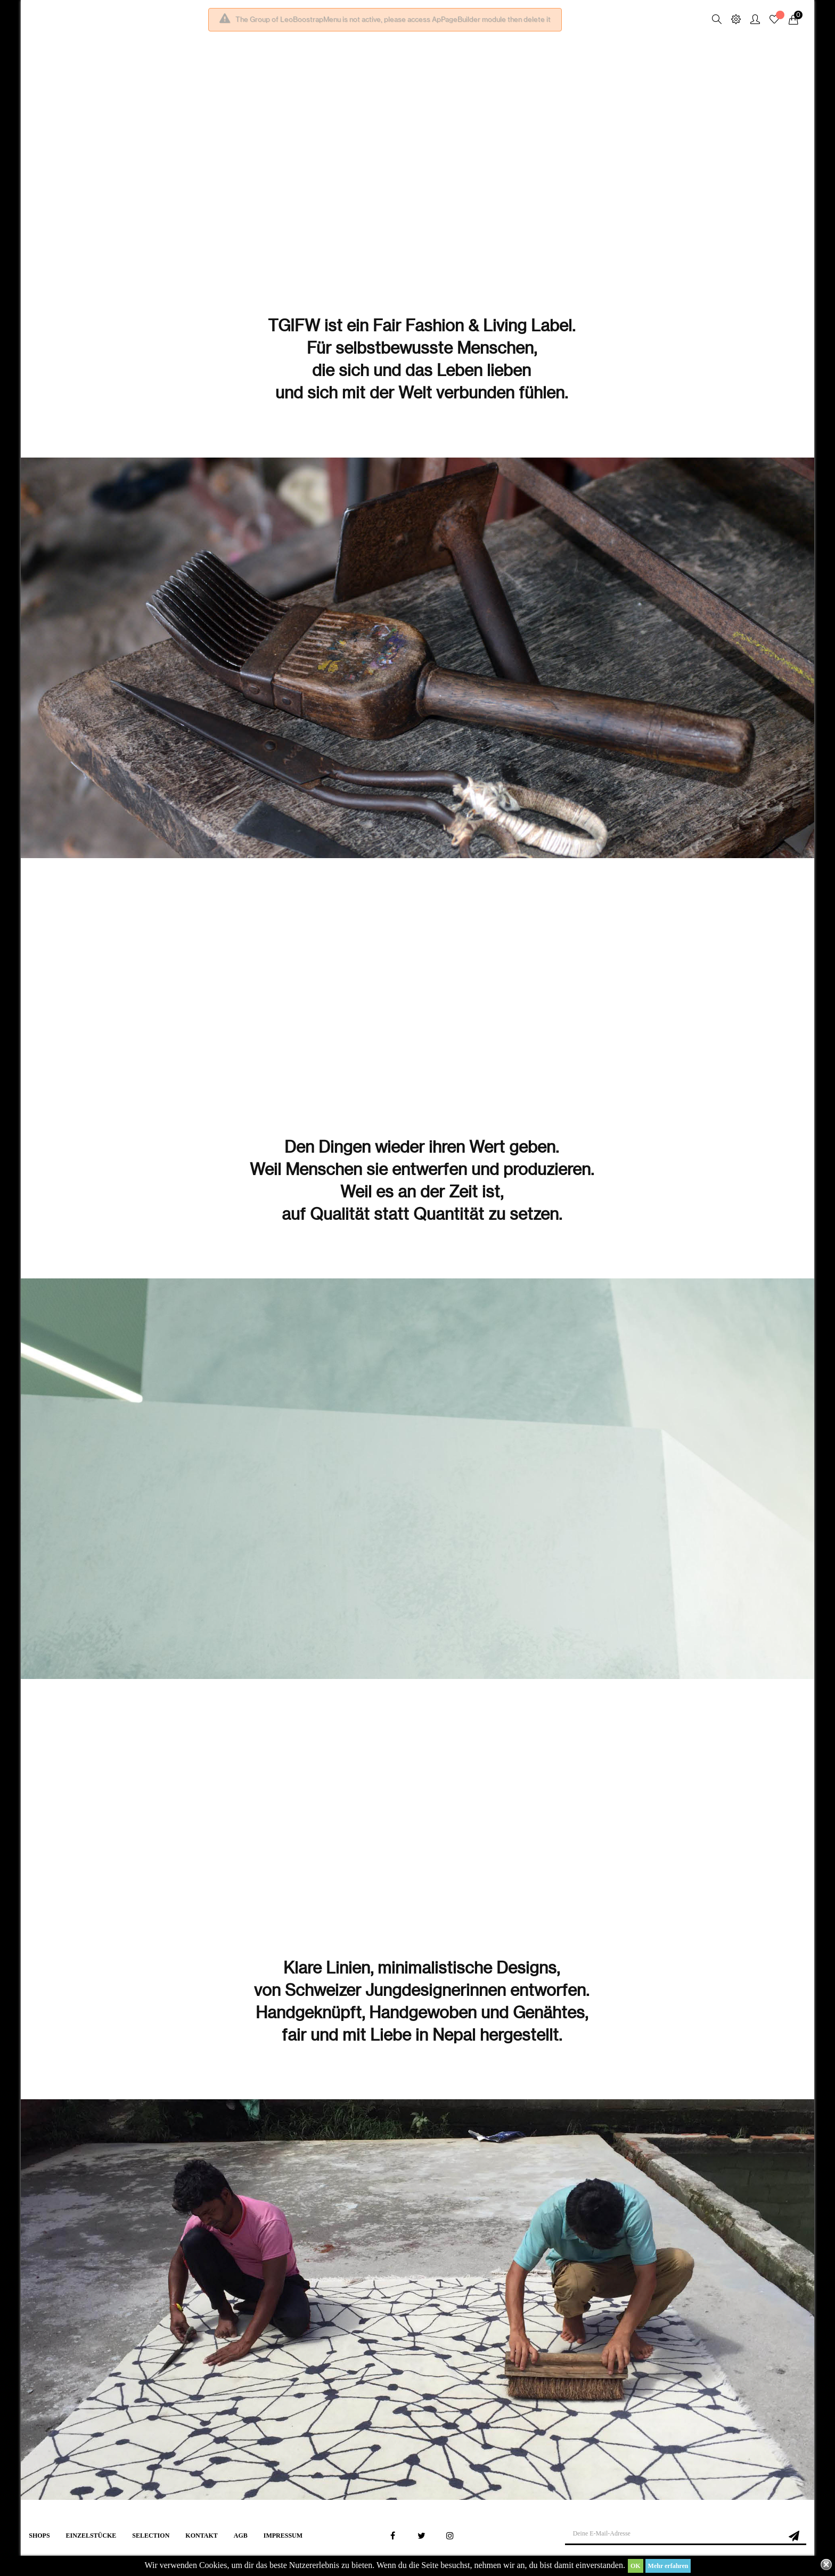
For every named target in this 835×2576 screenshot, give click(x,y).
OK (636, 2566)
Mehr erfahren (668, 2566)
